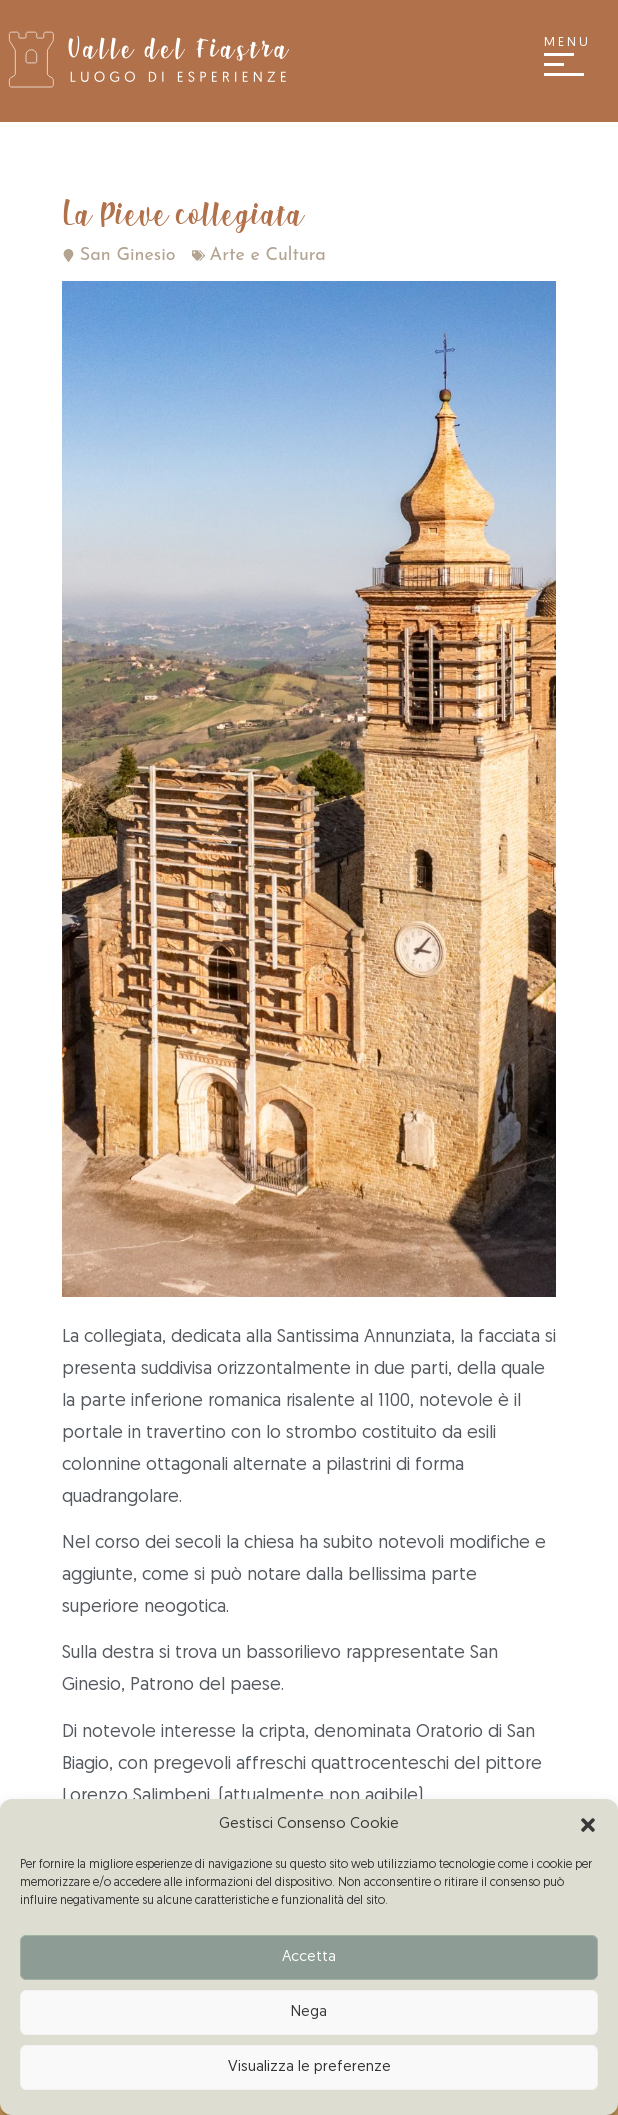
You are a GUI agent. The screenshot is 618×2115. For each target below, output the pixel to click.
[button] (588, 1825)
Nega (309, 2012)
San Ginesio (128, 255)
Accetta (309, 1957)
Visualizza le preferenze (309, 2067)
